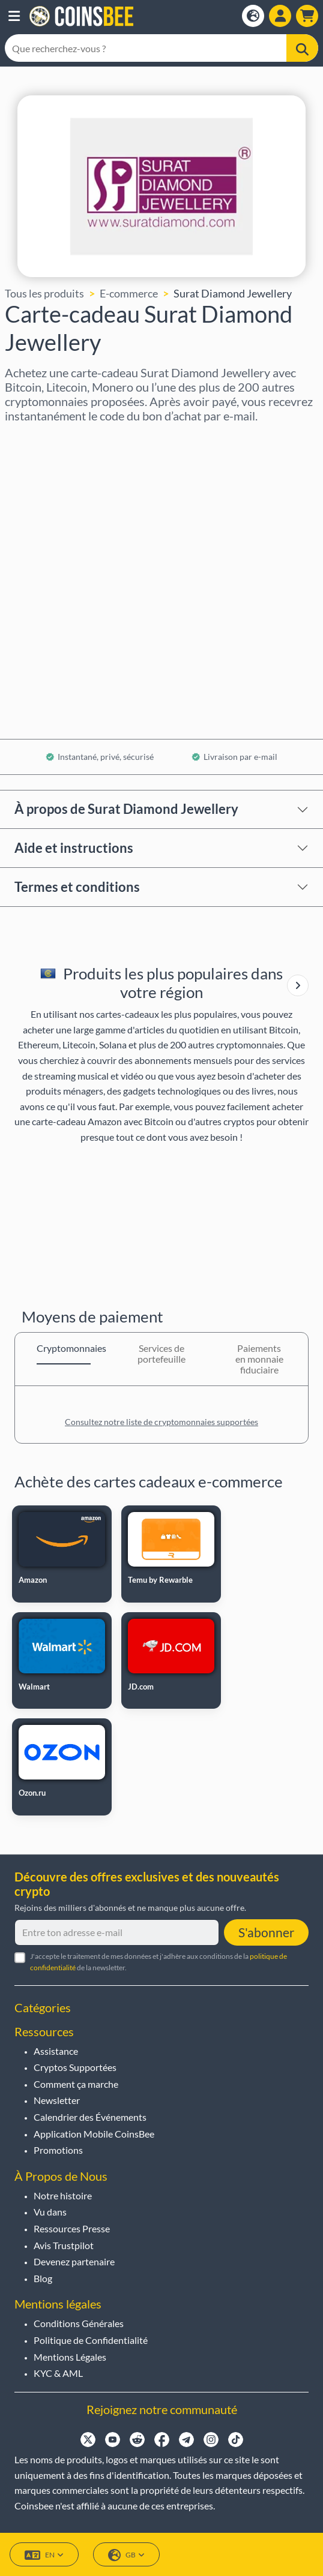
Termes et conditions (77, 887)
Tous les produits (44, 293)
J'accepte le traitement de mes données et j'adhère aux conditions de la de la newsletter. (158, 1962)
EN (44, 2555)
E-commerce (129, 293)
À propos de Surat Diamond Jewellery (126, 809)
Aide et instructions (73, 848)
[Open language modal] (253, 16)
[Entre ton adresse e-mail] (116, 1932)
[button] (14, 16)
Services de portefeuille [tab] (161, 1353)
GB (126, 2555)
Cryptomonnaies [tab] (64, 1348)
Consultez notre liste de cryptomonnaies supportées (161, 1422)
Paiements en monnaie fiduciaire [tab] (259, 1358)
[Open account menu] (280, 16)
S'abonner (266, 1932)
